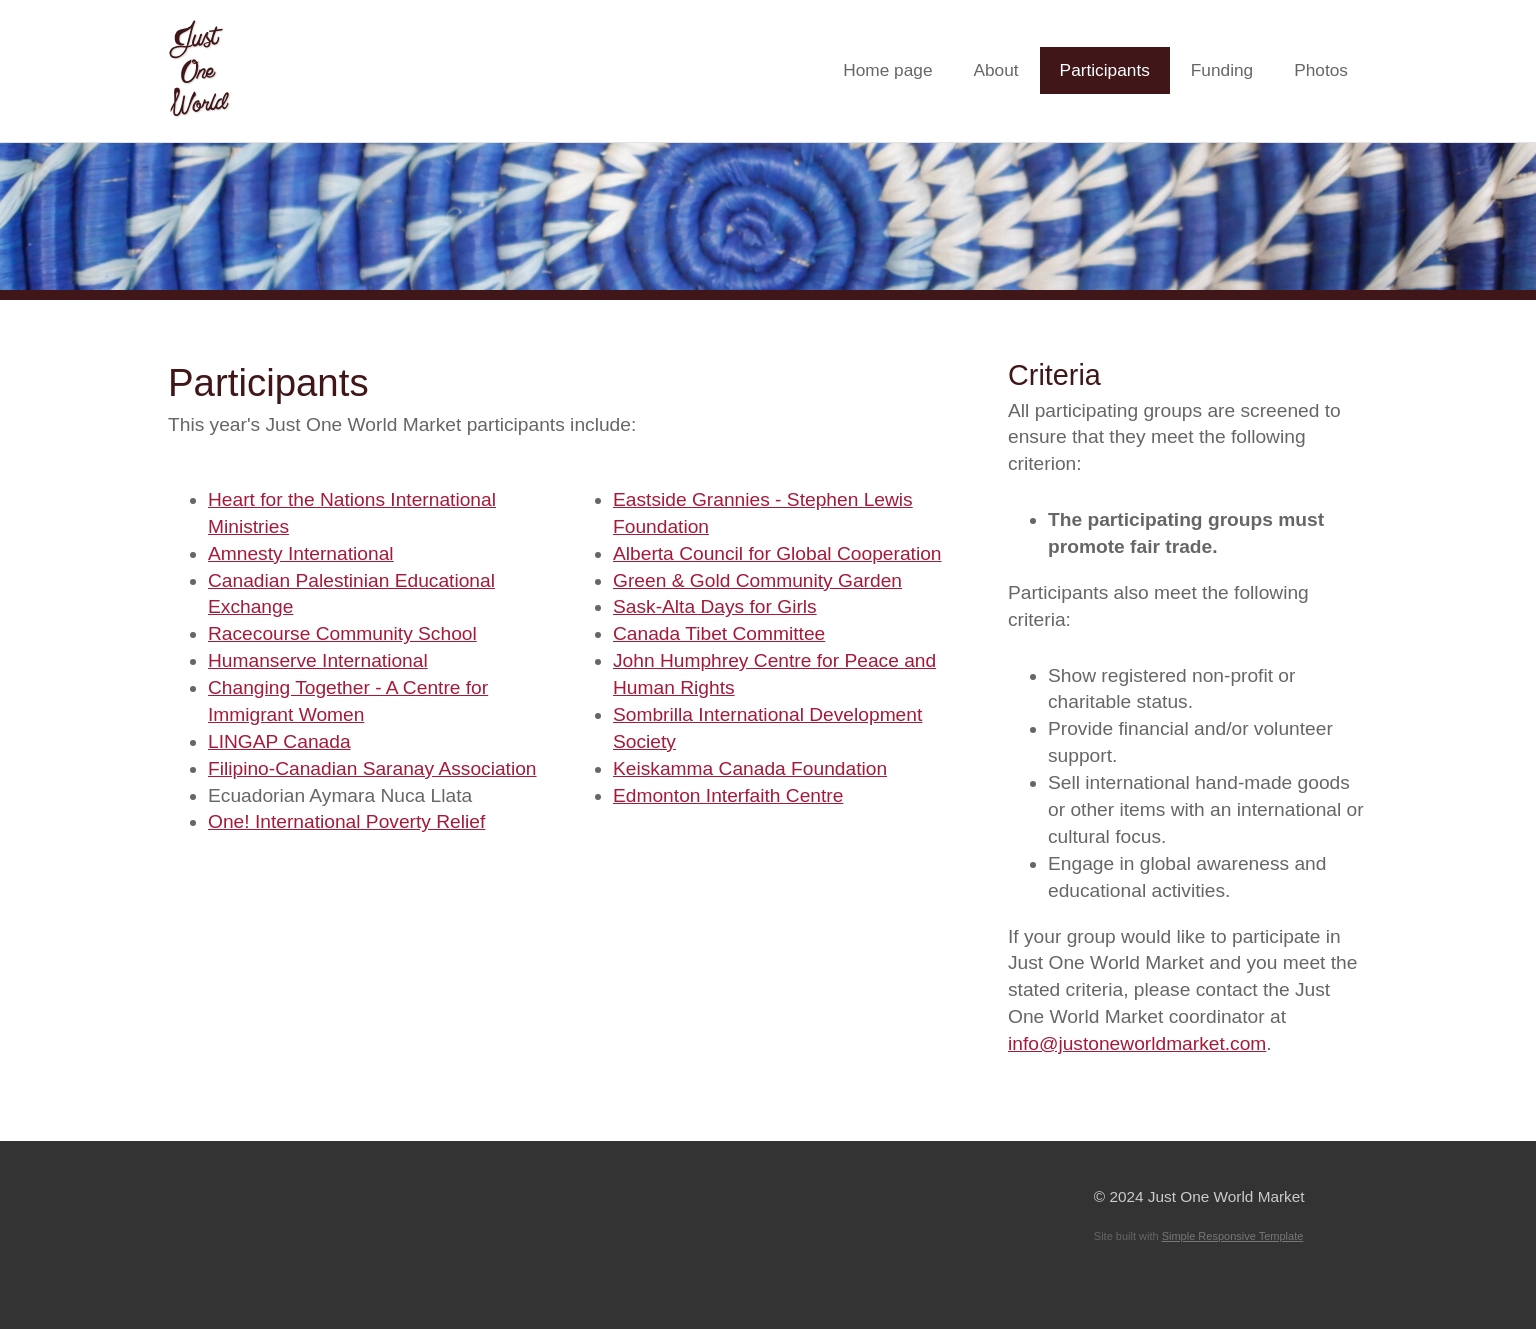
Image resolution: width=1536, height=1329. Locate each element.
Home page (887, 70)
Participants (1105, 70)
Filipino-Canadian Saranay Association (372, 768)
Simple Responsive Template (1233, 1236)
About (995, 70)
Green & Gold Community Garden (757, 580)
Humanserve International (318, 660)
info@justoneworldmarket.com (1137, 1043)
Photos (1321, 70)
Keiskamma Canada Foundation (750, 768)
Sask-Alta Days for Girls (715, 606)
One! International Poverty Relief (346, 821)
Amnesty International (301, 553)
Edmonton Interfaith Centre (728, 795)
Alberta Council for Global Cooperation (777, 553)
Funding (1222, 70)
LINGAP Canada (279, 741)
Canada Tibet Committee (719, 633)
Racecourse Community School (342, 633)
